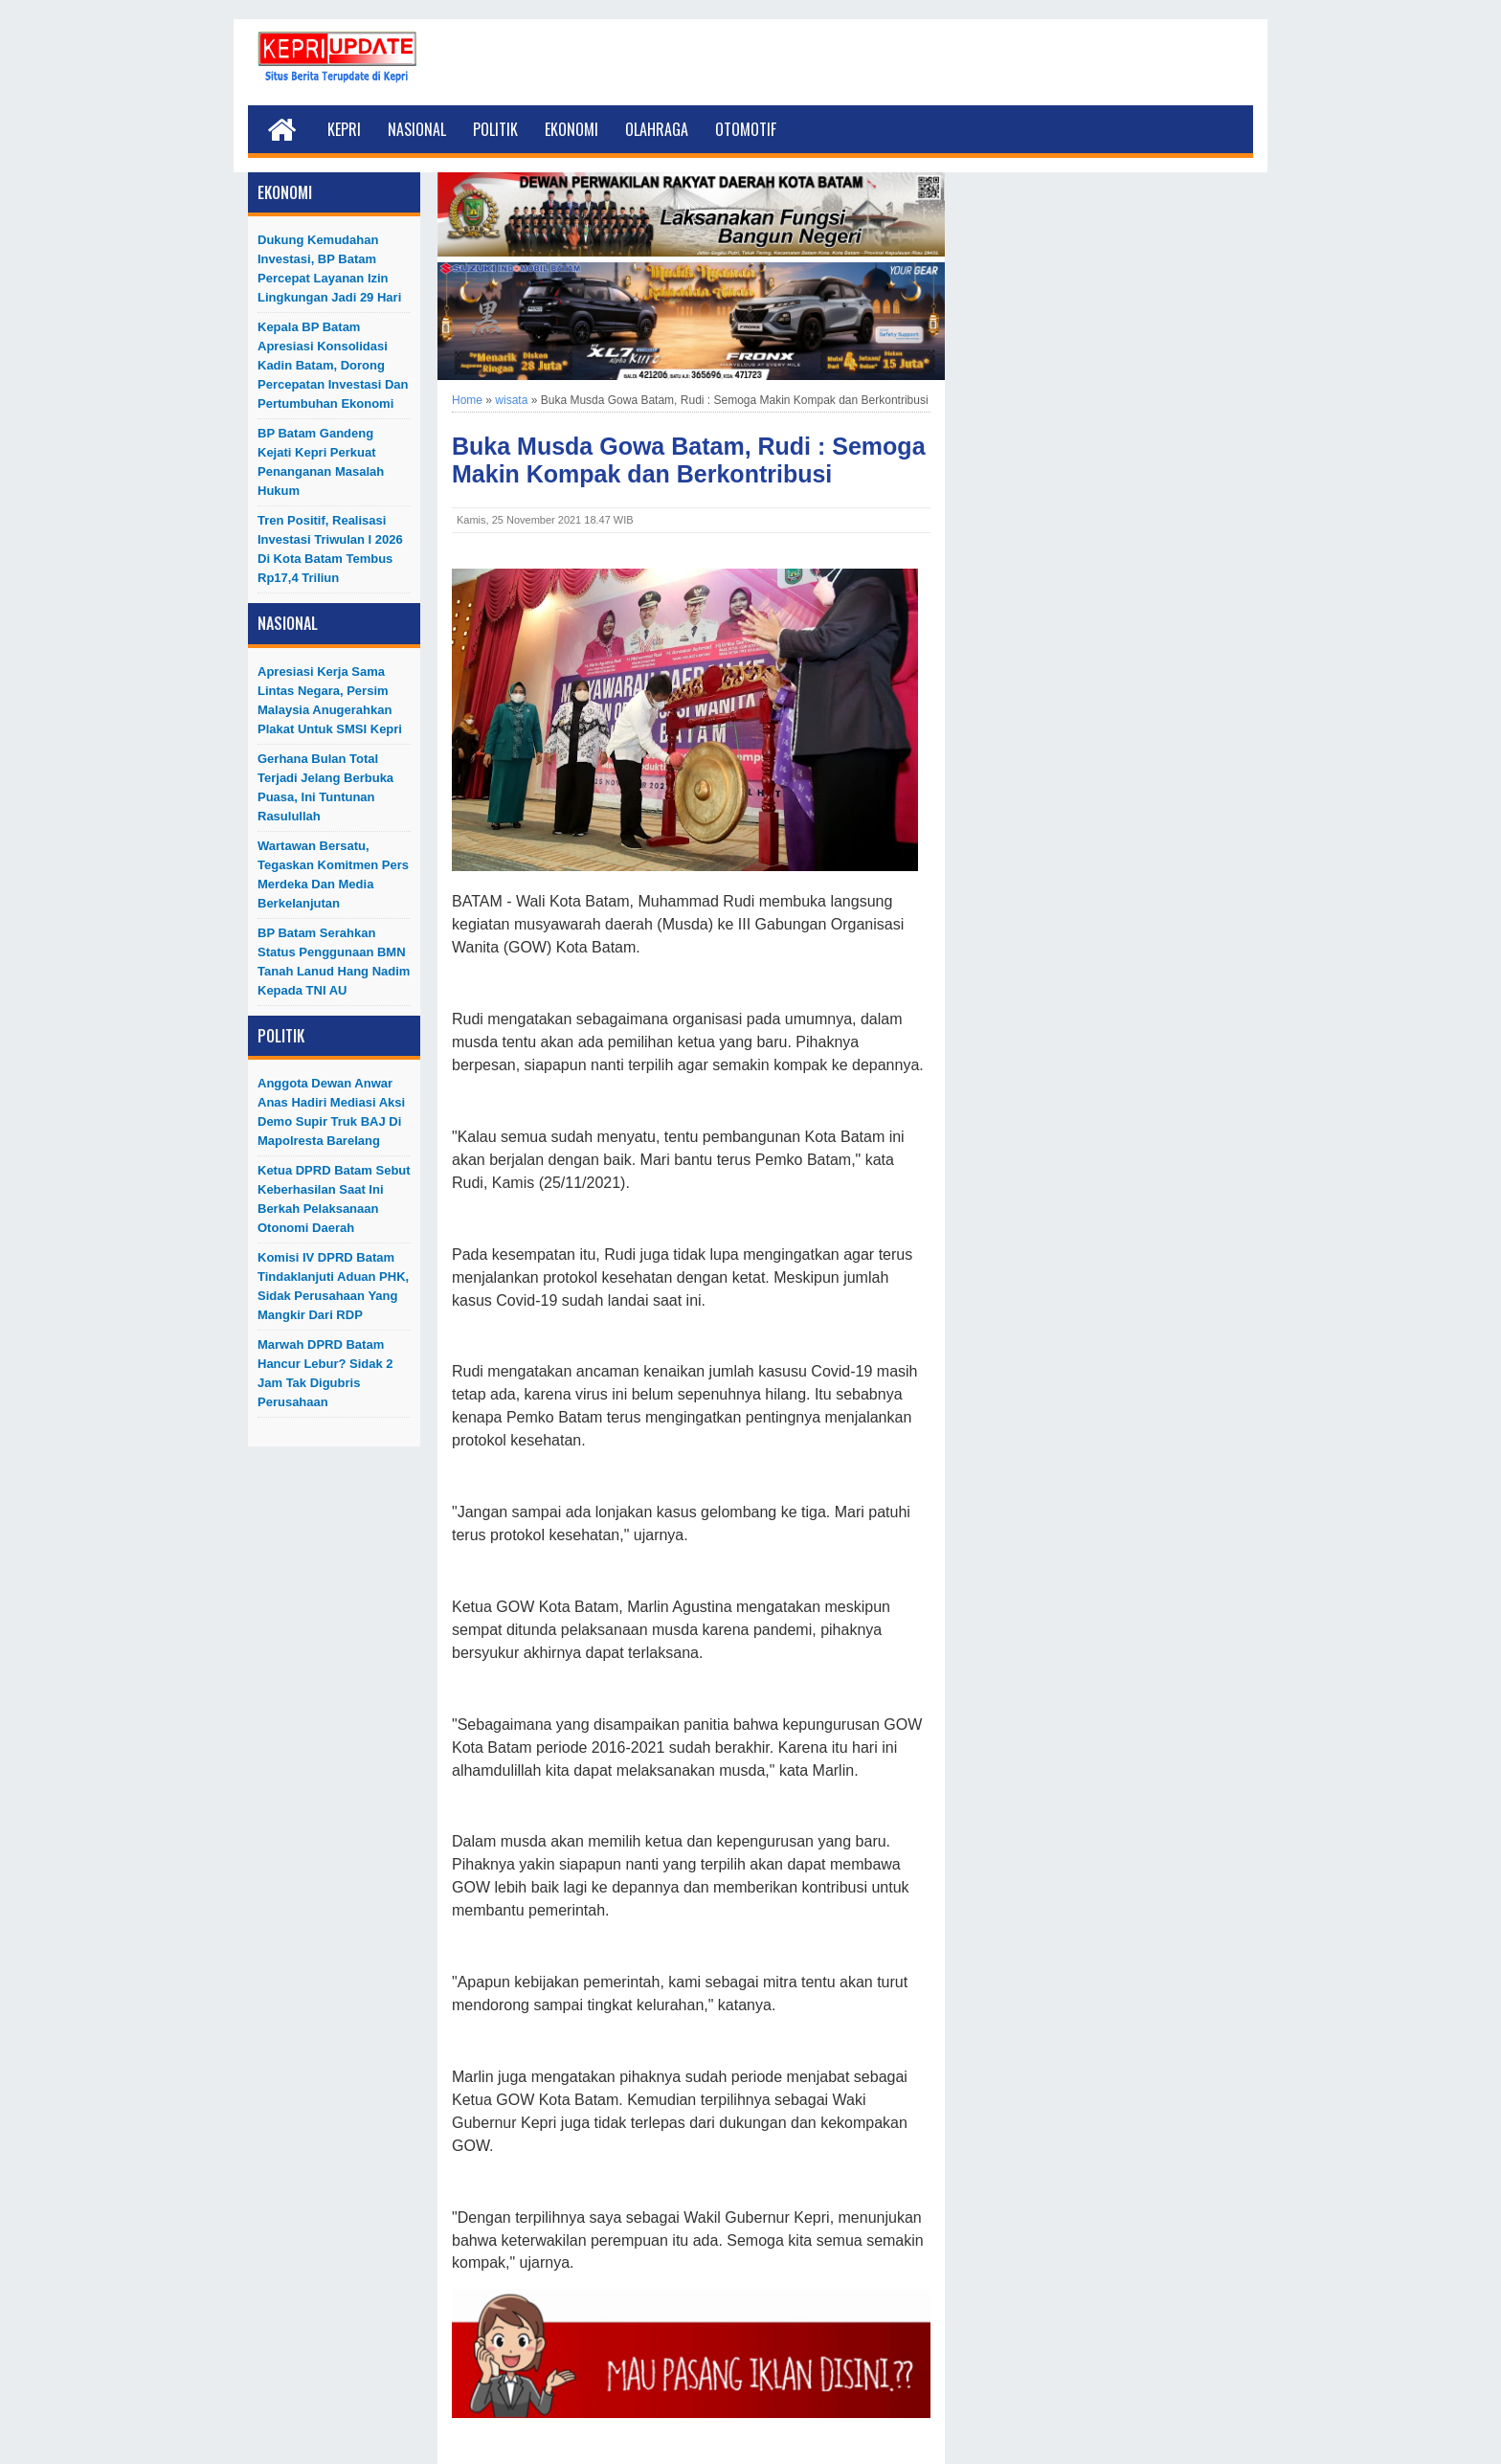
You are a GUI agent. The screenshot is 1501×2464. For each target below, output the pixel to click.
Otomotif (745, 129)
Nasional (417, 129)
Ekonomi (571, 129)
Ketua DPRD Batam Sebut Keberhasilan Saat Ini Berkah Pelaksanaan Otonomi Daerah (334, 1199)
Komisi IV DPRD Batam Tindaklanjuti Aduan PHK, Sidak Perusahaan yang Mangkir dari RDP (333, 1286)
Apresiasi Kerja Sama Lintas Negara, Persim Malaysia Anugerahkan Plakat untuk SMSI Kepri (330, 700)
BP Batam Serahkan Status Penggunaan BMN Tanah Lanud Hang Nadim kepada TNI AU (334, 961)
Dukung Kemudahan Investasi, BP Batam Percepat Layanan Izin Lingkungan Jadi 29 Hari (329, 268)
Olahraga (656, 129)
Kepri (344, 129)
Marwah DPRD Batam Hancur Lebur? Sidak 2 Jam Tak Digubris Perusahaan (325, 1373)
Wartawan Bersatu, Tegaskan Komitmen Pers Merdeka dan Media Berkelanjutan (333, 874)
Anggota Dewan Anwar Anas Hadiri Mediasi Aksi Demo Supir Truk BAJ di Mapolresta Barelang (331, 1112)
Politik (495, 129)
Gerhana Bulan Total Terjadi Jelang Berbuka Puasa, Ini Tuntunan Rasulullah (325, 787)
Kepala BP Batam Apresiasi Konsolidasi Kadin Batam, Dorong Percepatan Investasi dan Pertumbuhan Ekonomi (333, 365)
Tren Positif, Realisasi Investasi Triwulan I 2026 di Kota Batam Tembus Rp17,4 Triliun (330, 549)
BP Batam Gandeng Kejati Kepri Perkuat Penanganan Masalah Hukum (321, 462)
